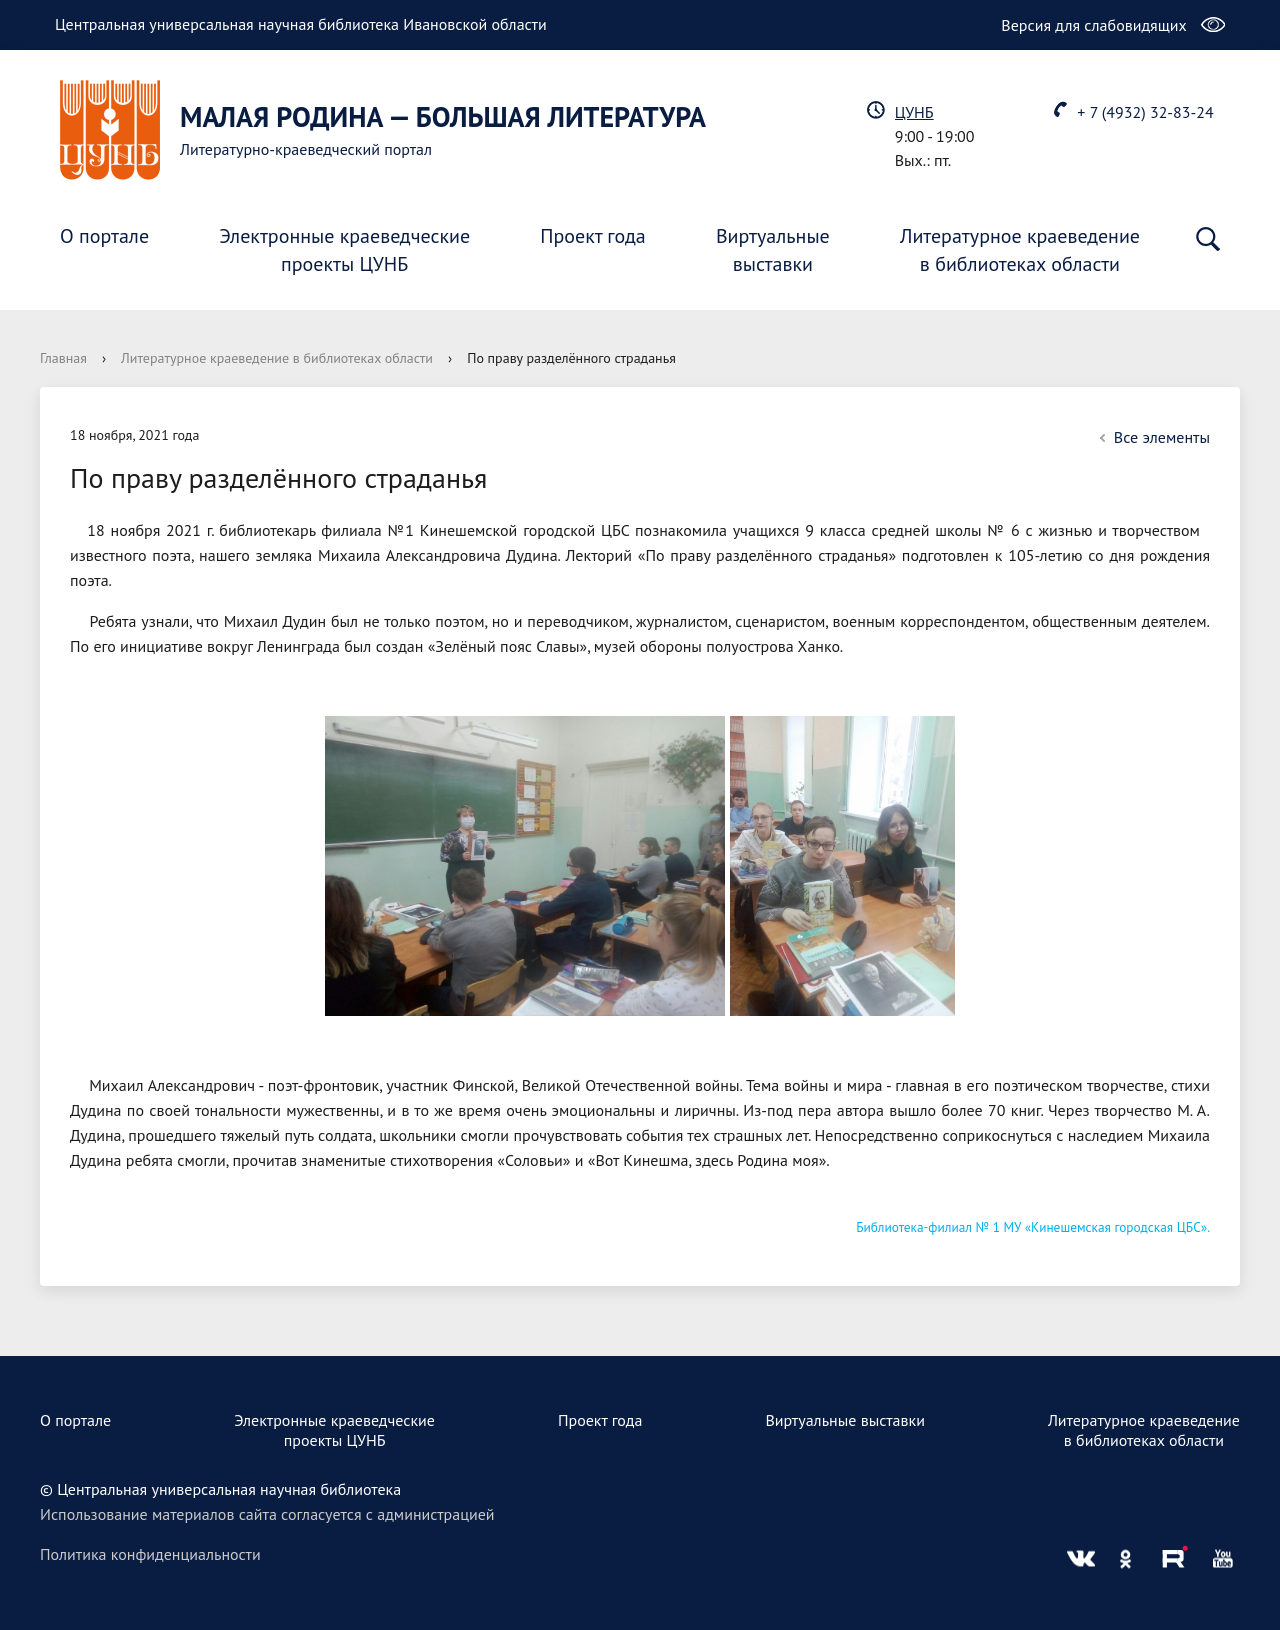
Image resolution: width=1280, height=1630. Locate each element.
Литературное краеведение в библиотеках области (277, 358)
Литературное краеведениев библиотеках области (1020, 250)
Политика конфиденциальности (150, 1554)
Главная (63, 358)
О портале (104, 236)
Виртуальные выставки (845, 1420)
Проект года (593, 236)
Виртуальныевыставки (773, 250)
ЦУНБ (914, 112)
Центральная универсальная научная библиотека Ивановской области (301, 24)
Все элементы (1152, 437)
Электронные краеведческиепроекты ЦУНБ (344, 250)
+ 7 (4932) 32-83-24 (1145, 112)
